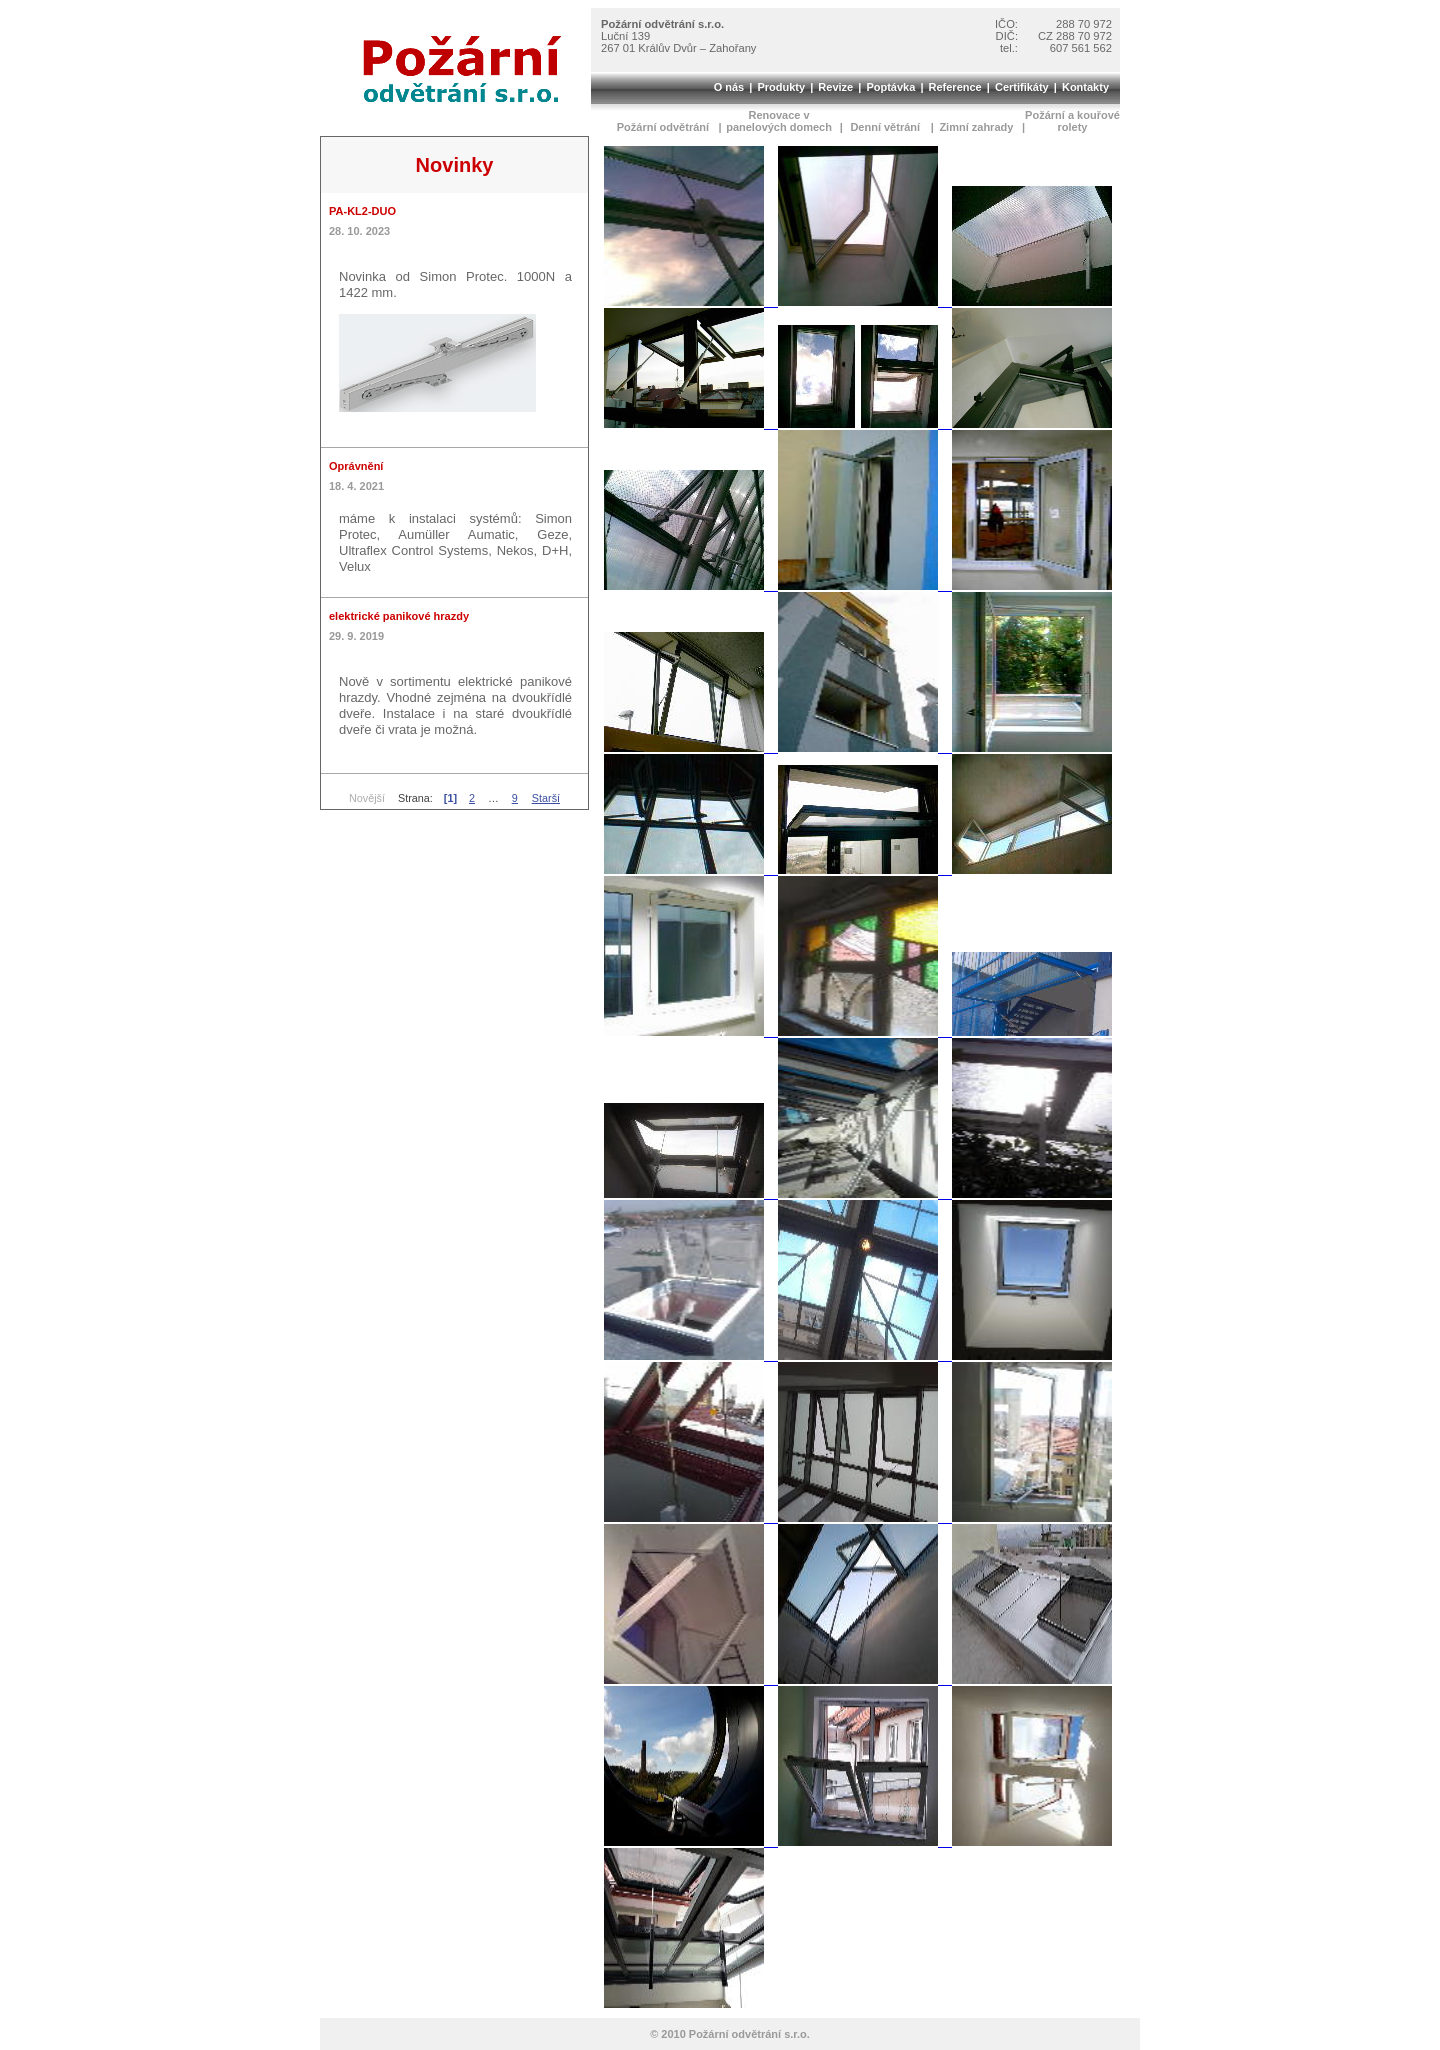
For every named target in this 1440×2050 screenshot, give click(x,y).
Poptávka (890, 87)
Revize (835, 87)
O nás (729, 87)
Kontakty (1085, 87)
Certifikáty (1022, 87)
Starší (546, 798)
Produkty (781, 87)
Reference (955, 87)
